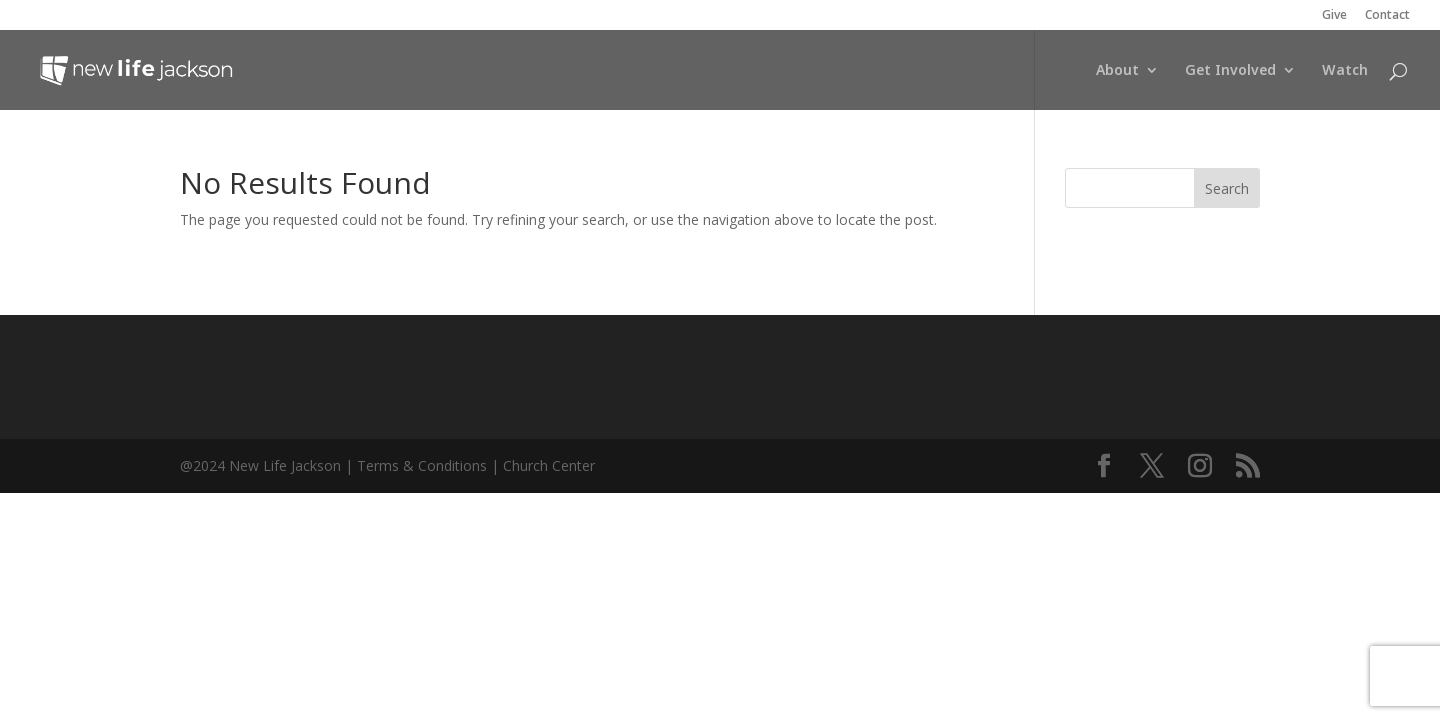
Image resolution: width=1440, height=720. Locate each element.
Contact (1387, 16)
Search (1227, 188)
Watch (1345, 71)
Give (1334, 16)
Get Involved (1230, 71)
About (1117, 71)
